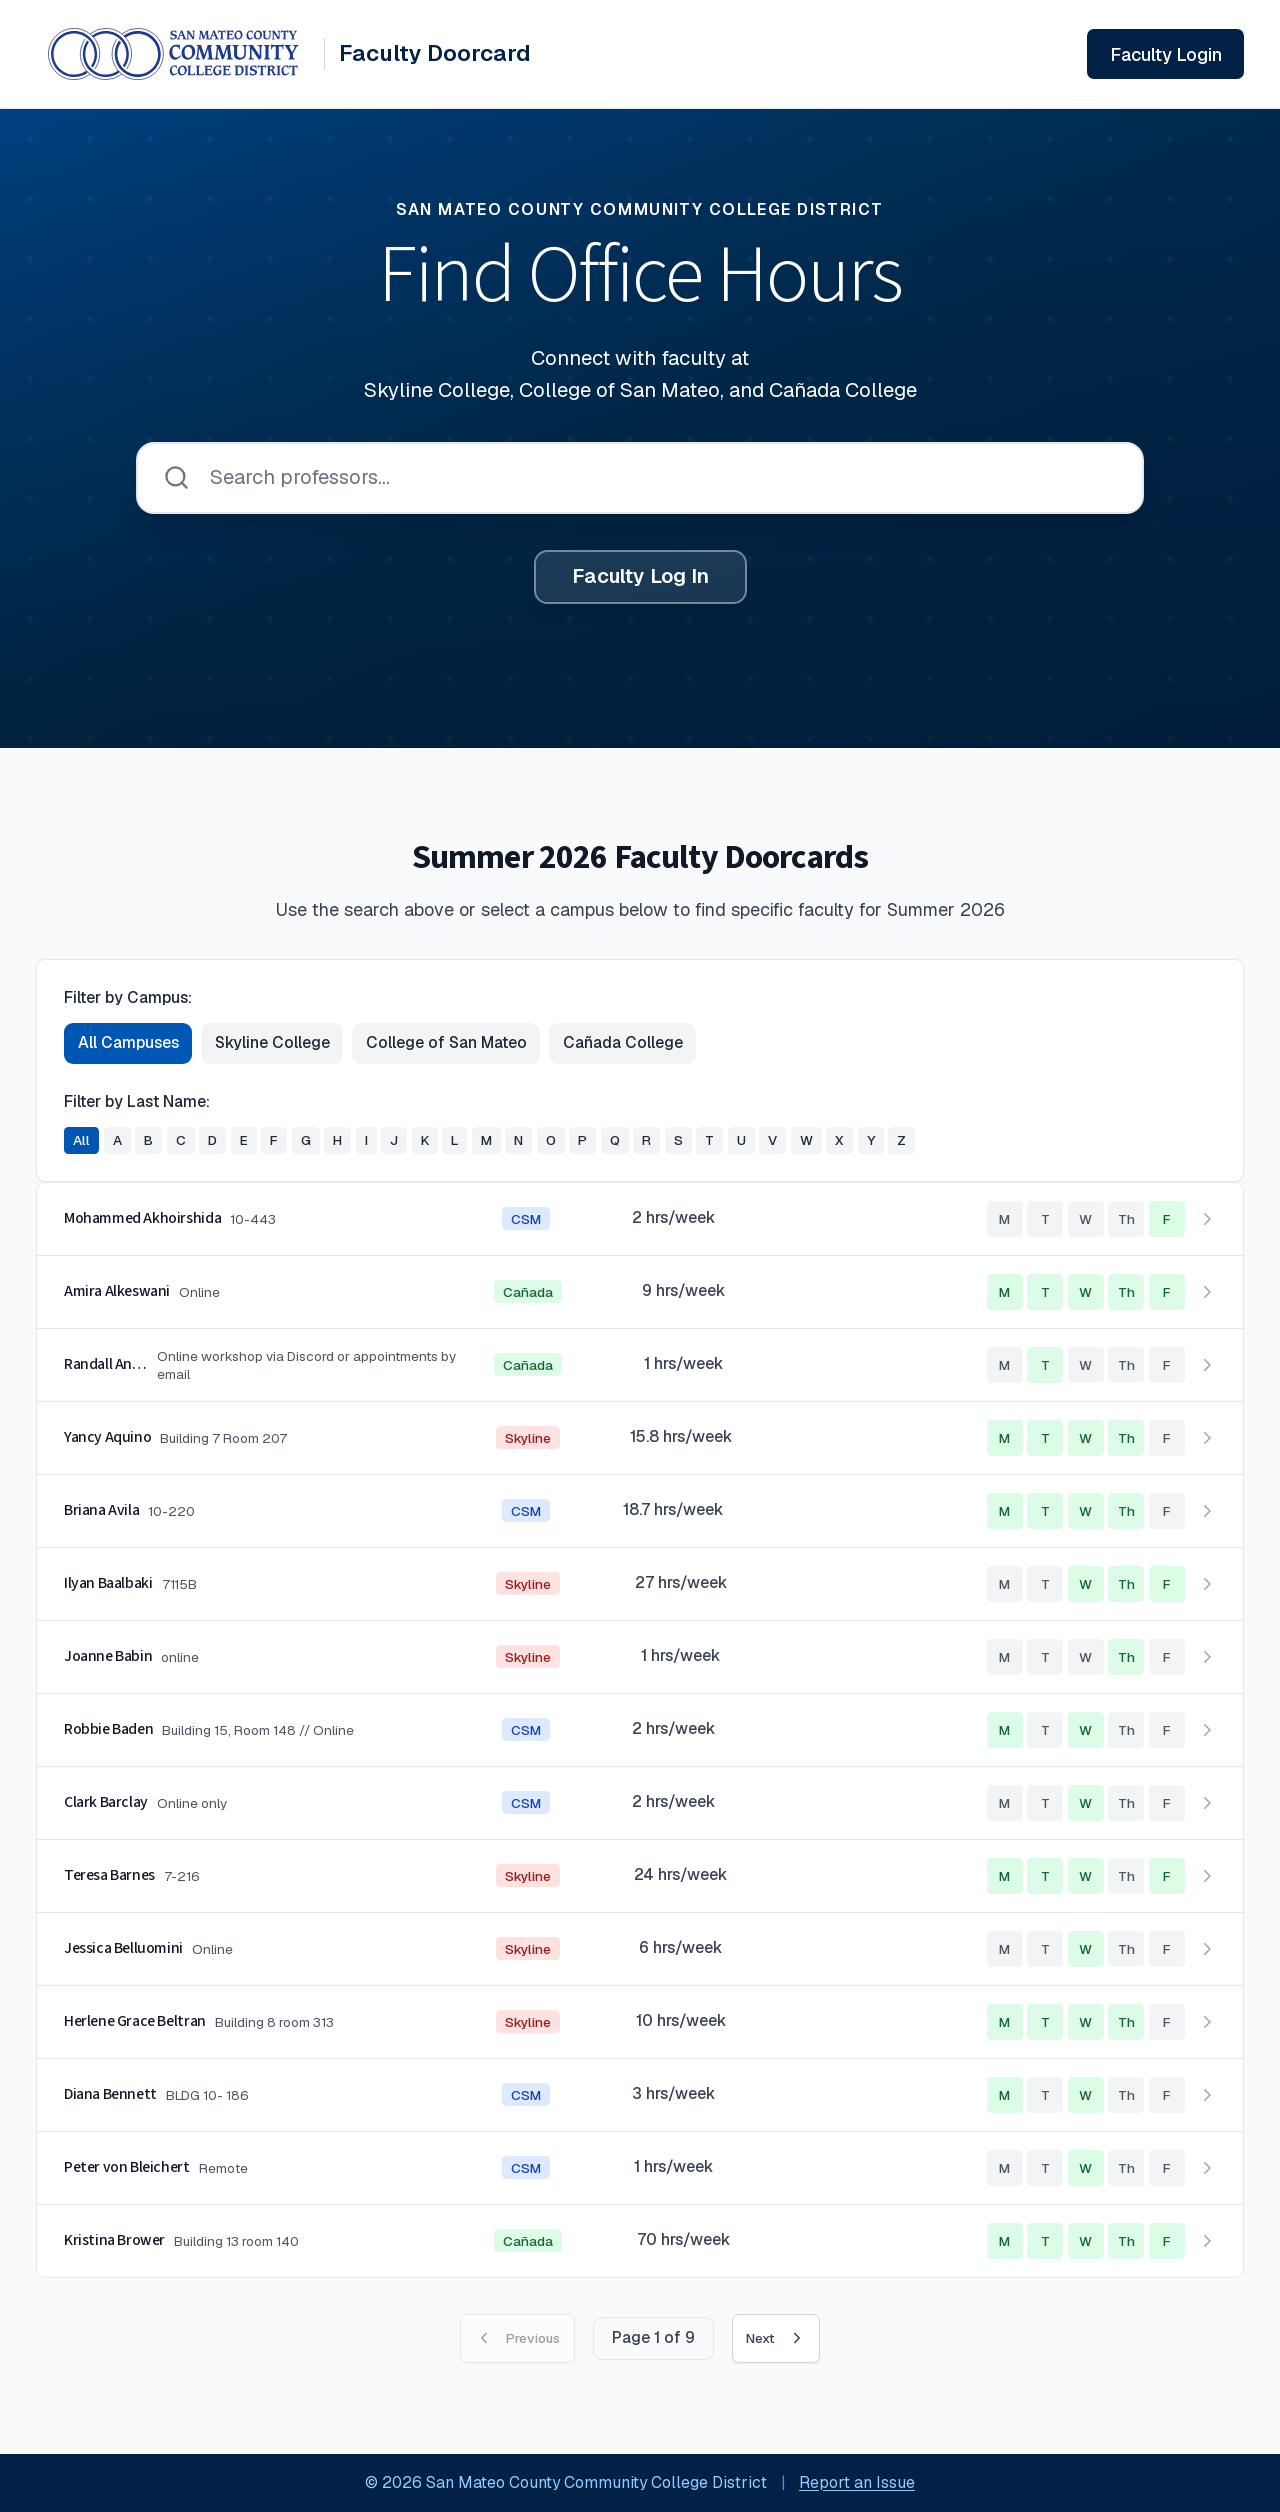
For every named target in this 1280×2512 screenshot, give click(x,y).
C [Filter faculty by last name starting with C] (181, 1140)
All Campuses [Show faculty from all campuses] (128, 1042)
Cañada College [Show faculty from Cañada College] (623, 1042)
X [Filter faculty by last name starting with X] (839, 1140)
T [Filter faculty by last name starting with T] (709, 1140)
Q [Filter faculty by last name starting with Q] (615, 1140)
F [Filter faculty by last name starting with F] (274, 1140)
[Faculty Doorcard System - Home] (290, 54)
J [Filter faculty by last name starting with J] (394, 1140)
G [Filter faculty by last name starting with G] (306, 1140)
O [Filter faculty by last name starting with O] (551, 1140)
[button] (640, 1219)
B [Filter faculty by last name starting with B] (148, 1140)
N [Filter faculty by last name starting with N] (518, 1140)
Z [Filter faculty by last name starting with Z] (901, 1140)
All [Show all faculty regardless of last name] (81, 1140)
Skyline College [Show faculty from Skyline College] (272, 1042)
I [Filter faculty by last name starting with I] (366, 1140)
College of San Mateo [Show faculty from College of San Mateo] (446, 1042)
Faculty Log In (640, 576)
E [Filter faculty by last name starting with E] (244, 1140)
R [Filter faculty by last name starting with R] (646, 1140)
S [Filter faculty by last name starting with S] (678, 1140)
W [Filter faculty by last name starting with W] (806, 1140)
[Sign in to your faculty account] (1165, 54)
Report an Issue (857, 2482)
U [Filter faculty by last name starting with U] (741, 1140)
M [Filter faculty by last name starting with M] (486, 1140)
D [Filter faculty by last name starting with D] (212, 1140)
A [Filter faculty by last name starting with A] (117, 1140)
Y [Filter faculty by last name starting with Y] (871, 1140)
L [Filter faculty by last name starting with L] (454, 1140)
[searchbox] (640, 478)
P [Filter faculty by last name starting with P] (582, 1140)
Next (776, 2338)
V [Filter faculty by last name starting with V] (772, 1140)
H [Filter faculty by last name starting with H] (337, 1140)
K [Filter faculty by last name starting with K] (425, 1140)
